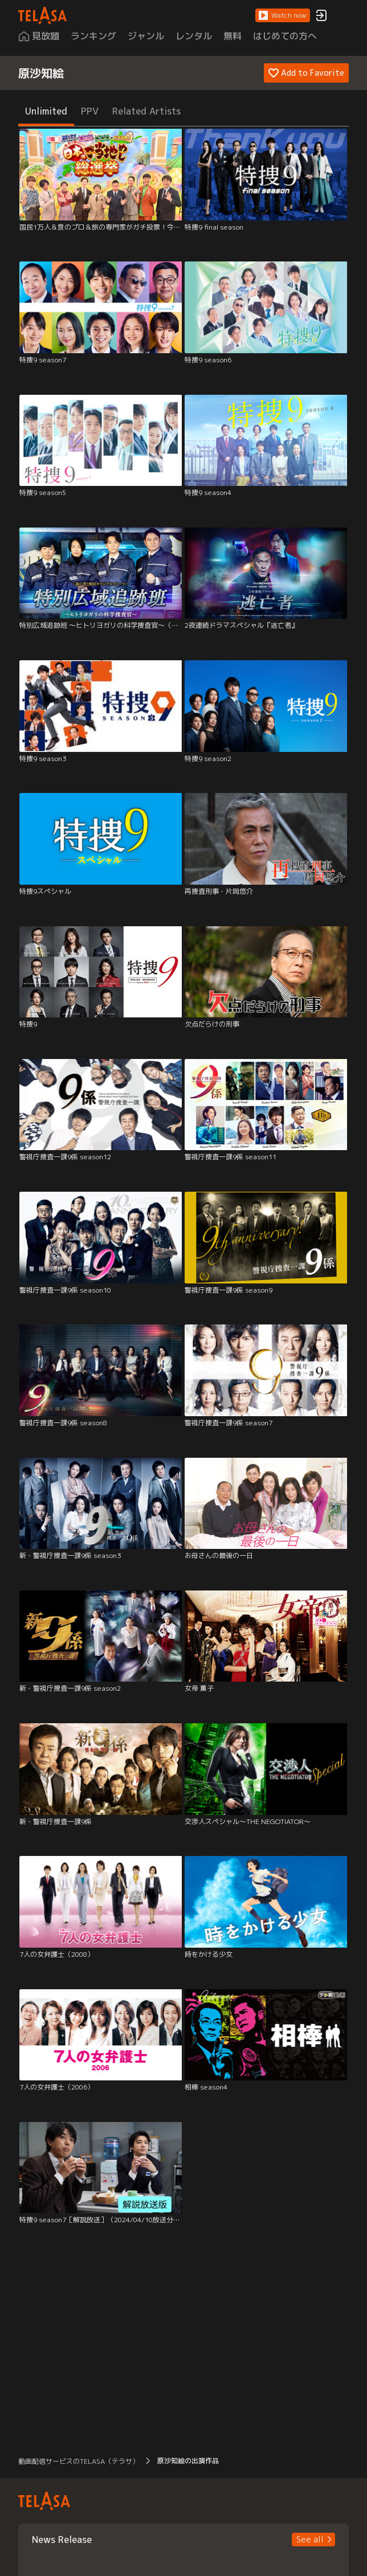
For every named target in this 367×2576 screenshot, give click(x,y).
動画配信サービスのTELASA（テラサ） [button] (78, 2461)
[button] (282, 15)
